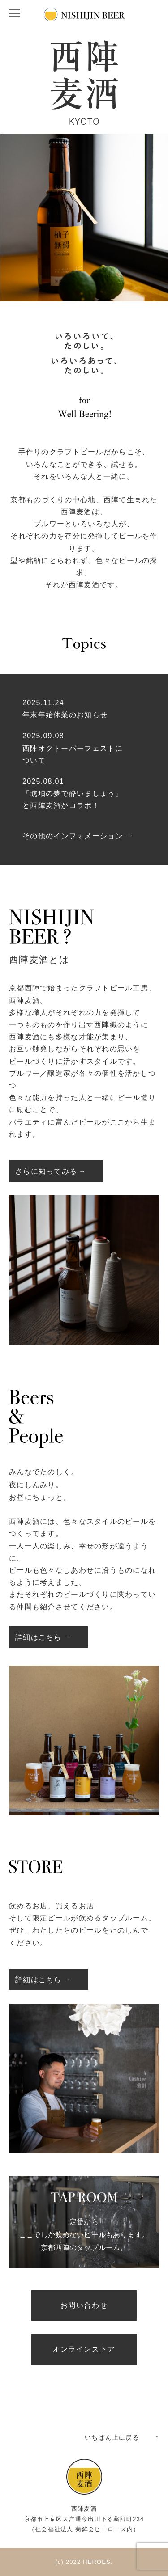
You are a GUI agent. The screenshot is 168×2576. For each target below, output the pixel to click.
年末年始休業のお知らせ (65, 715)
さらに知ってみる (46, 1171)
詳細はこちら (38, 1637)
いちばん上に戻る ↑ (122, 2437)
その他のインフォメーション (72, 836)
